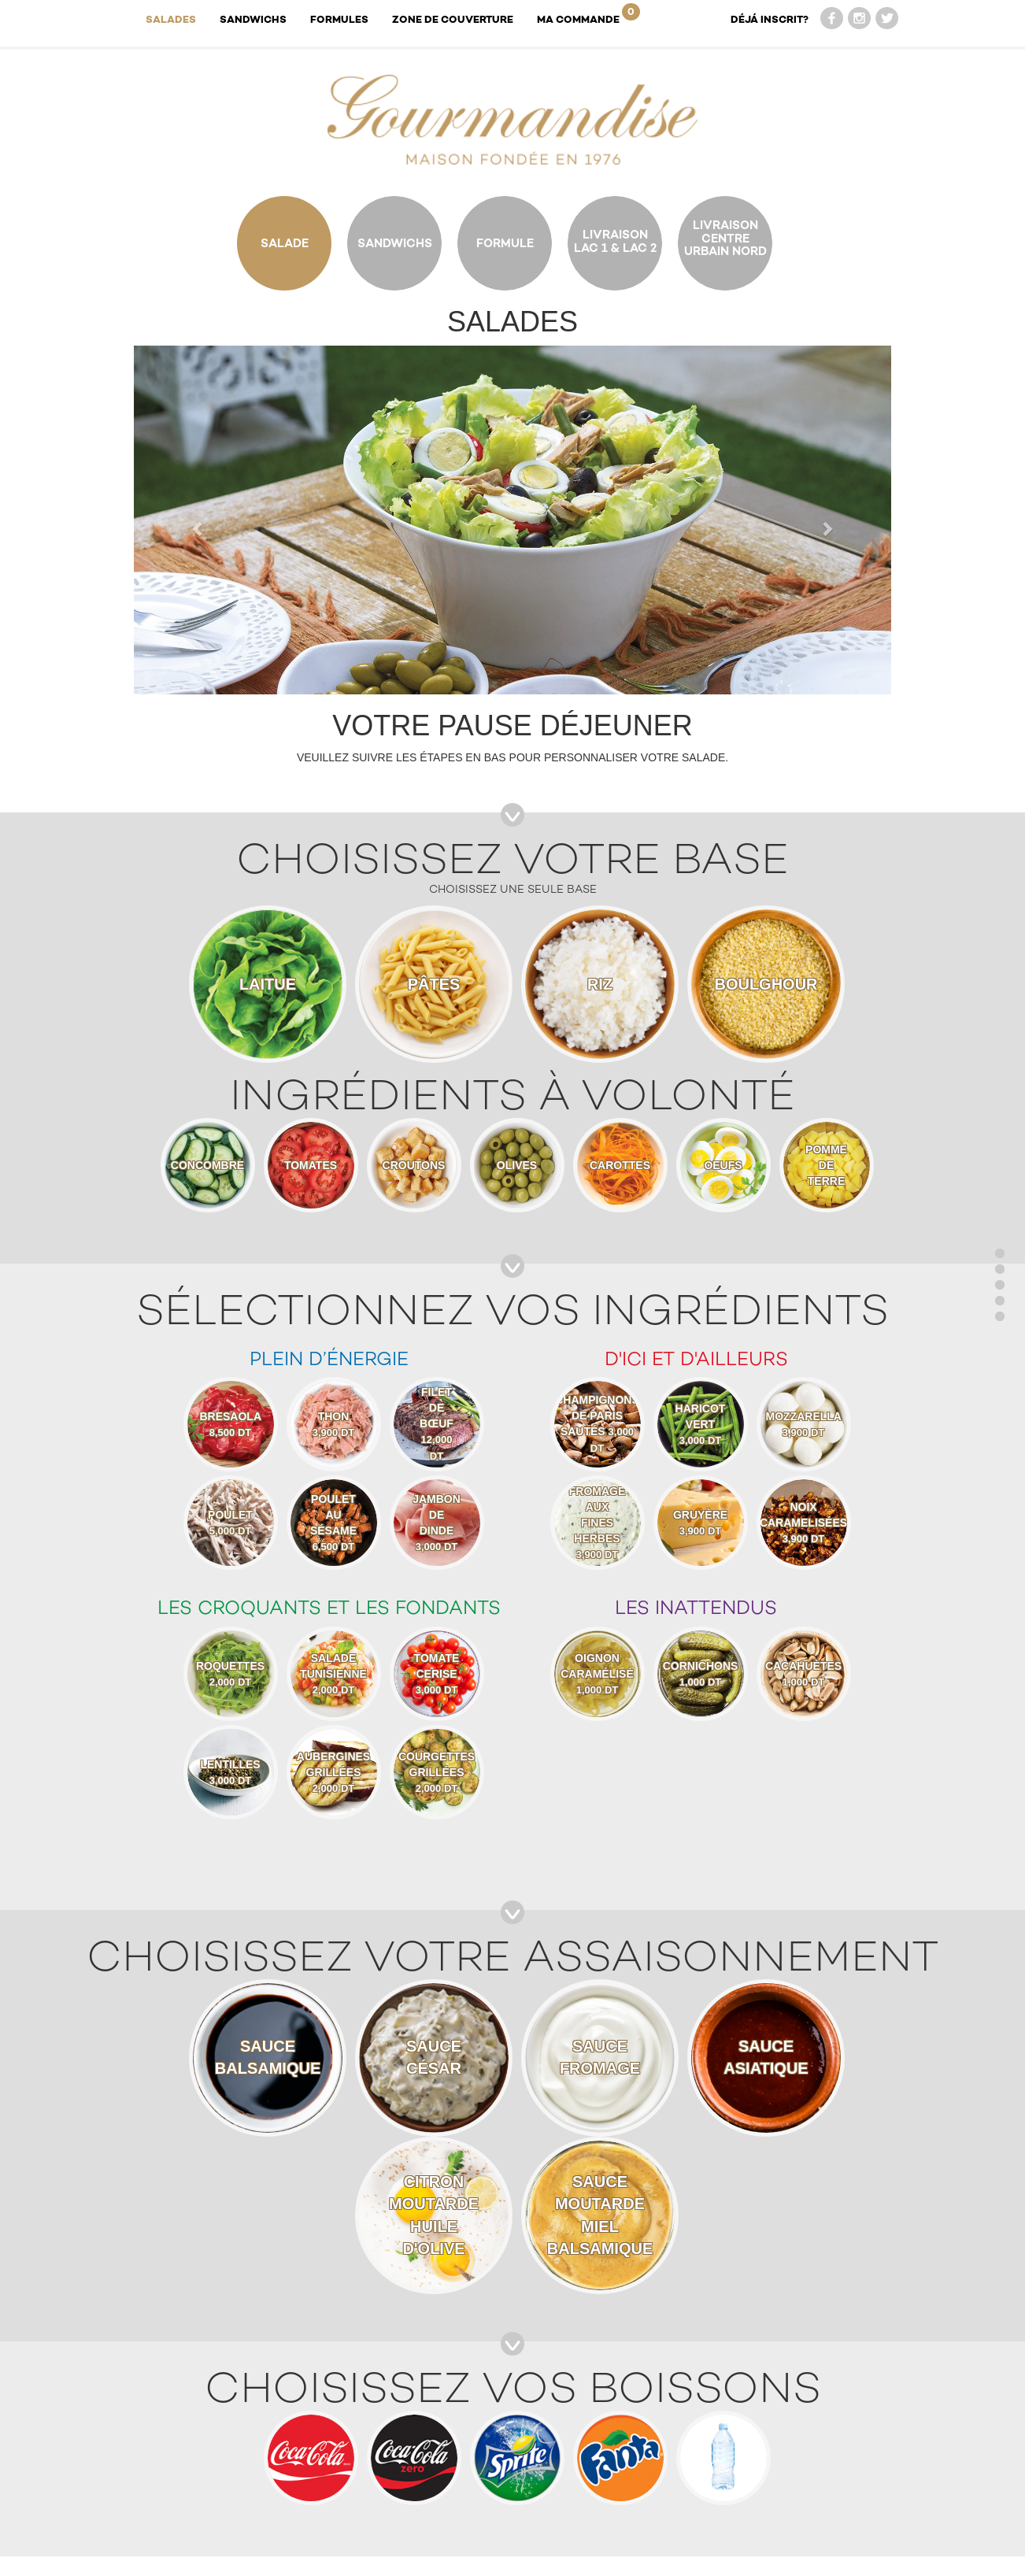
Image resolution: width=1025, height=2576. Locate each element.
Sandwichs (253, 19)
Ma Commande (588, 14)
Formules (339, 19)
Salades (171, 19)
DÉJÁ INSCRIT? (770, 19)
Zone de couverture (452, 19)
